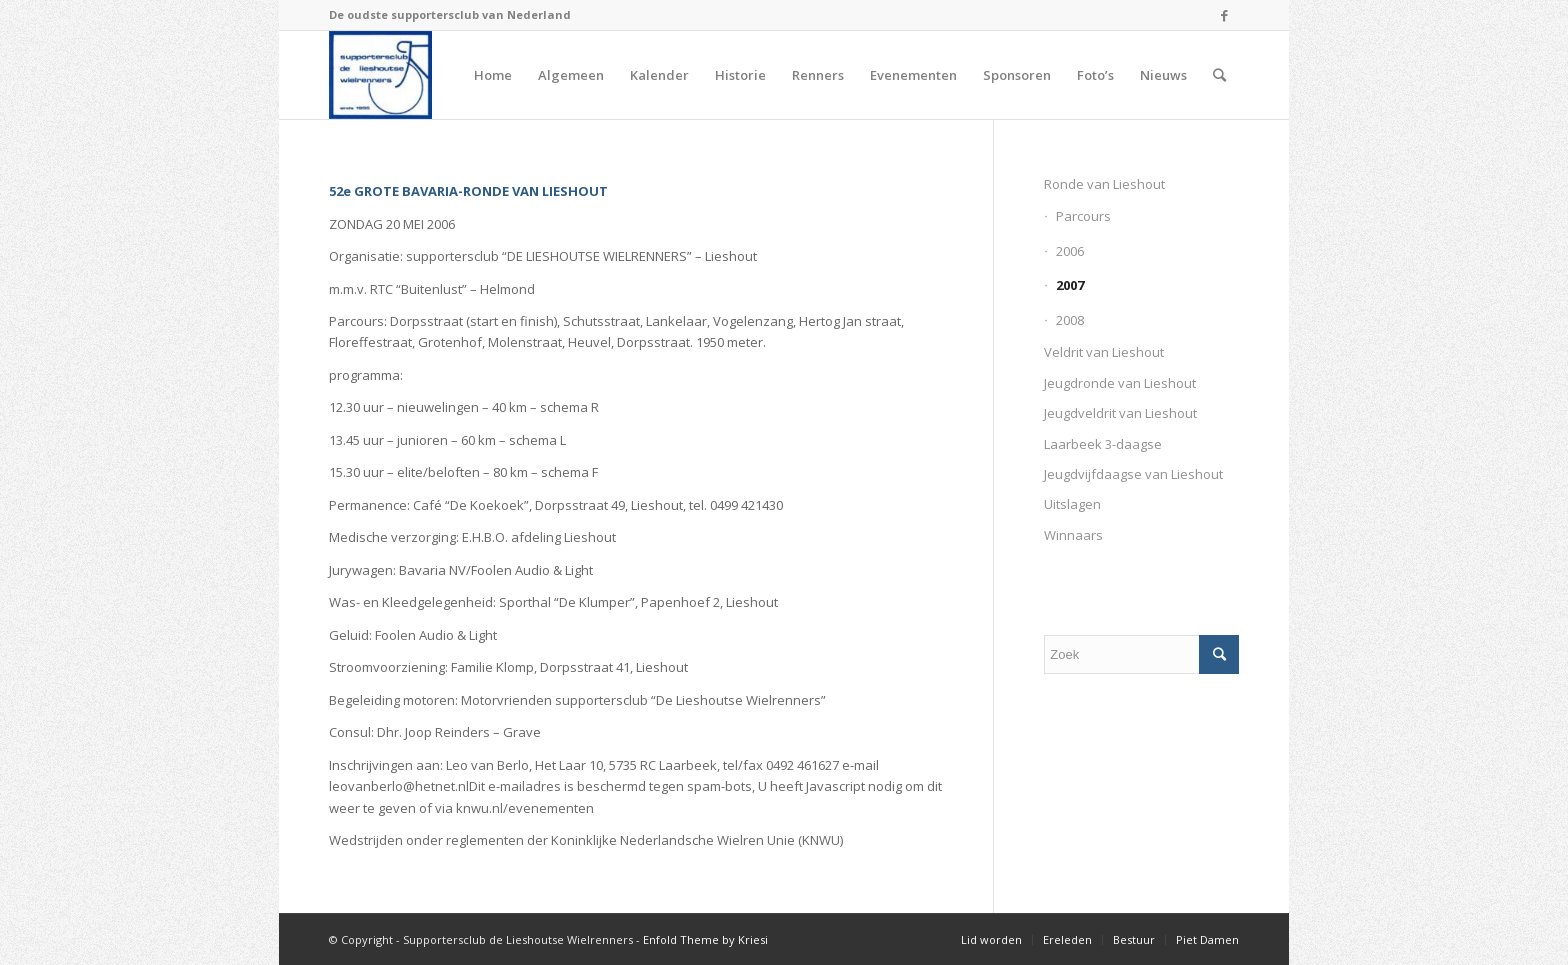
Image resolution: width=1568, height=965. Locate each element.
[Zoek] (1219, 75)
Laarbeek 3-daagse (1103, 444)
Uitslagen (1072, 504)
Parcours (1083, 216)
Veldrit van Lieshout (1104, 352)
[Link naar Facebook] (1224, 15)
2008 (1070, 320)
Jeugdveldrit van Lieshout (1120, 413)
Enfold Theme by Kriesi (705, 939)
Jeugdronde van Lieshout (1120, 383)
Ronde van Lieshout (1104, 184)
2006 (1070, 251)
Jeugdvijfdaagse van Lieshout (1133, 474)
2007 (1070, 285)
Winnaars (1073, 535)
